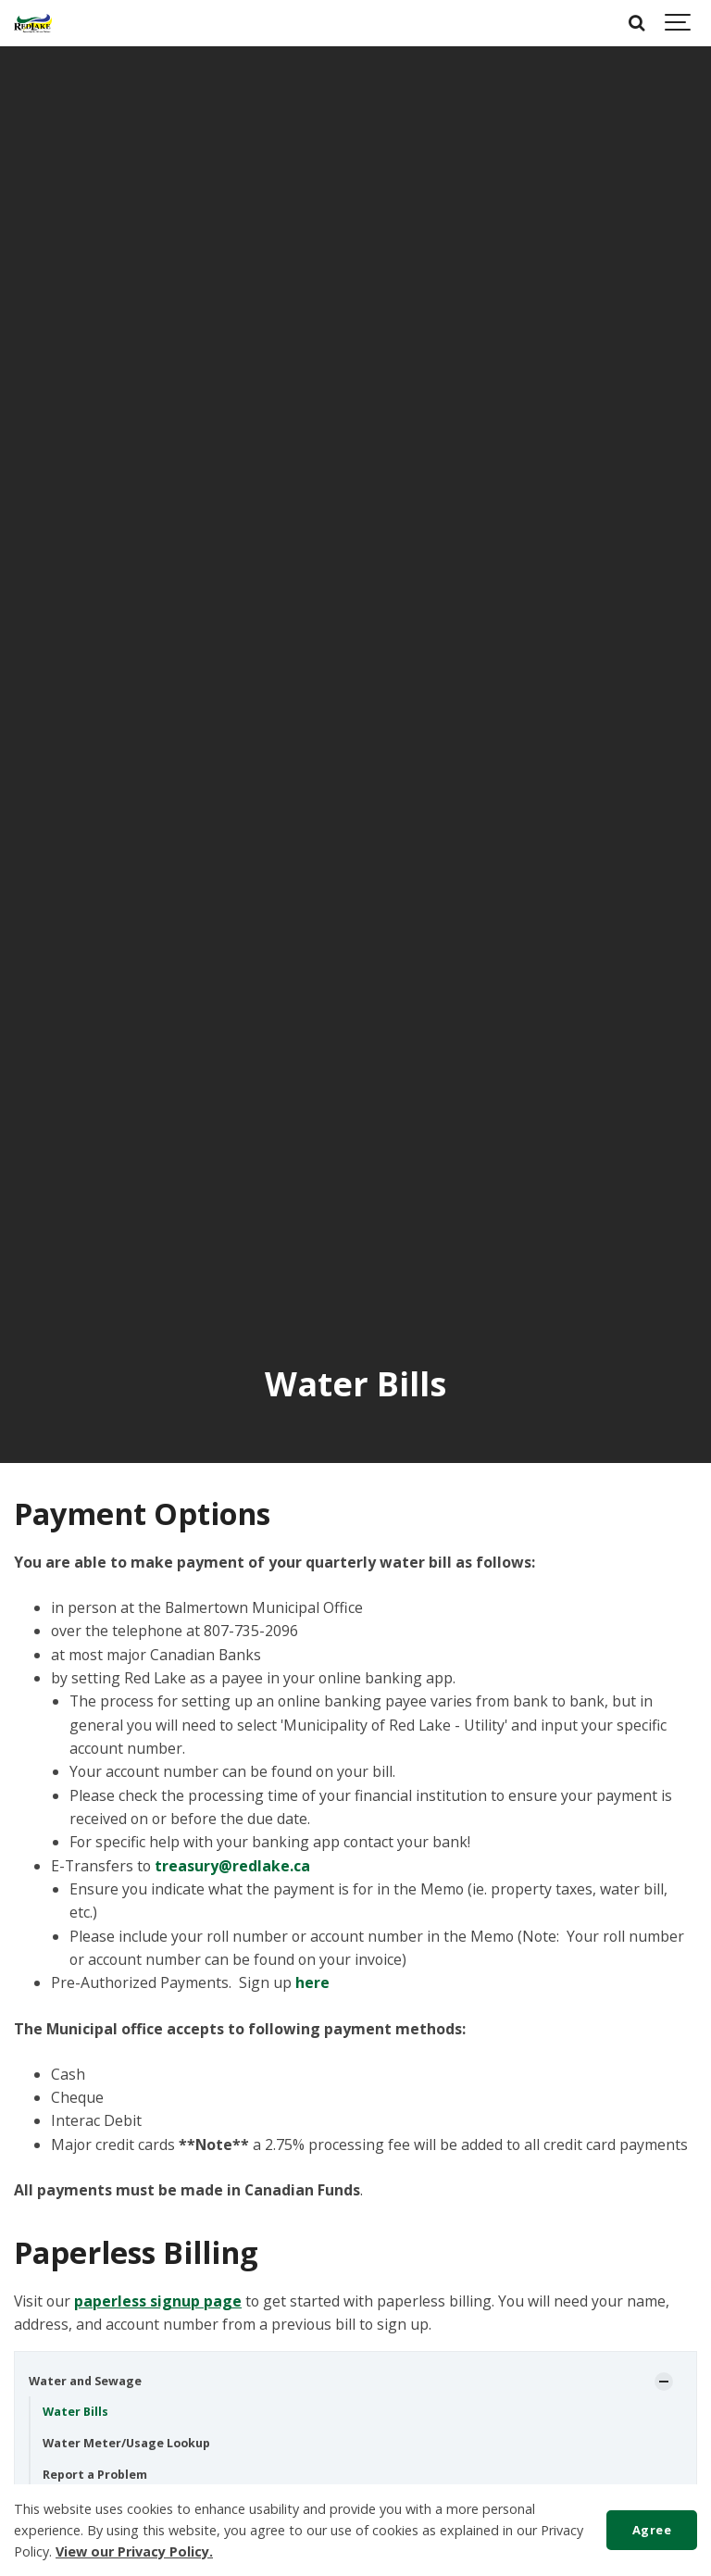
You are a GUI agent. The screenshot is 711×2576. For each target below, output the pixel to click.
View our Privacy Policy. (134, 2551)
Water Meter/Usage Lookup (126, 2443)
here (312, 1982)
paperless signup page (158, 2301)
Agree (652, 2529)
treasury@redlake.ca (232, 1866)
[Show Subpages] (664, 2381)
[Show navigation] (678, 23)
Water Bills (75, 2412)
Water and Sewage (85, 2381)
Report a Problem (95, 2474)
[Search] (637, 23)
